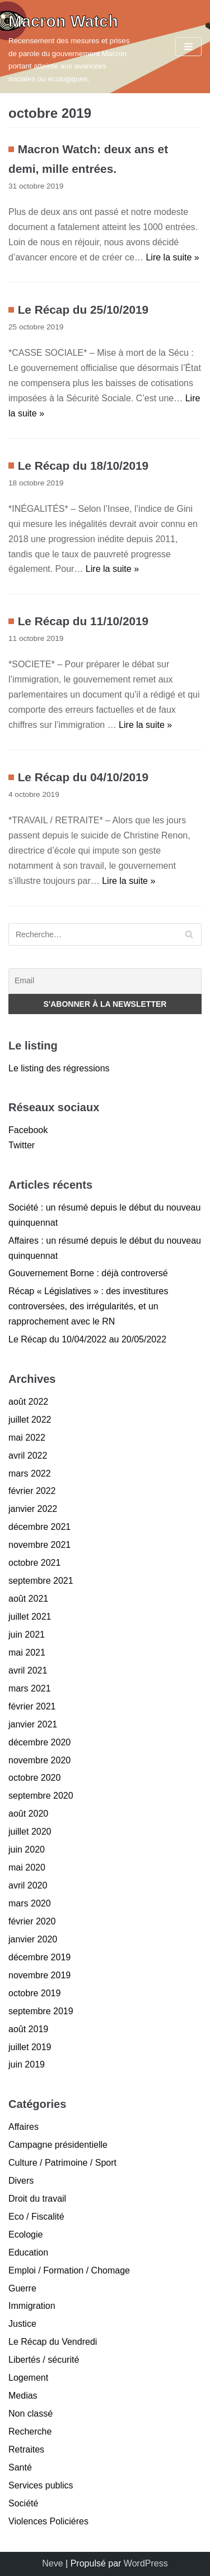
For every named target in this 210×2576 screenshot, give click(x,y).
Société (23, 2503)
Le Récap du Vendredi (52, 2341)
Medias (23, 2395)
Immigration (31, 2306)
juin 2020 (26, 1849)
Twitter (21, 1145)
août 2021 (28, 1598)
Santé (20, 2467)
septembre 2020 (40, 1795)
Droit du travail (37, 2198)
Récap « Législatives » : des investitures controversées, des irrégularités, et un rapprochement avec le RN (88, 1306)
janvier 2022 (32, 1509)
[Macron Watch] (70, 46)
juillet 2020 (30, 1831)
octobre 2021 (34, 1562)
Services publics (40, 2485)
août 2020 (28, 1813)
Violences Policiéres (48, 2521)
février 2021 (32, 1706)
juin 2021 (26, 1634)
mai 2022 (26, 1437)
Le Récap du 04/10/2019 (83, 777)
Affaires (23, 2127)
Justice (22, 2324)
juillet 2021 (30, 1616)
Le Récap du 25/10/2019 (83, 309)
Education (28, 2252)
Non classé (30, 2413)
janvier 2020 (32, 1939)
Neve (52, 2563)
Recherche (30, 2431)
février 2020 (32, 1921)
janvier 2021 (32, 1724)
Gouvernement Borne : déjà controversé (88, 1273)
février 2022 (32, 1491)
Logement (28, 2377)
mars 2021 (29, 1688)
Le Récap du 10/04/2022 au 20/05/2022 (87, 1339)
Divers (21, 2180)
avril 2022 (27, 1455)
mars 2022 (29, 1473)
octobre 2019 (34, 1993)
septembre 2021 (40, 1580)
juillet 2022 (30, 1419)
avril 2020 (27, 1885)
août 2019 (28, 2029)
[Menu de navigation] (188, 46)
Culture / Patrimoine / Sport (62, 2162)
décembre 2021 (39, 1527)
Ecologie (25, 2234)
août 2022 (28, 1401)
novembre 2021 (39, 1545)
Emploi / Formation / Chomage (69, 2270)
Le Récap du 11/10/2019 (83, 621)
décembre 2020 (39, 1742)
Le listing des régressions (59, 1068)
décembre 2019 (39, 1957)
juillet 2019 (30, 2047)
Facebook (28, 1130)
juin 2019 (26, 2064)
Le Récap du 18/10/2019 (83, 465)
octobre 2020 (34, 1777)
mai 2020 (26, 1867)
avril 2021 (27, 1670)
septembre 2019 (40, 2011)
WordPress (146, 2563)
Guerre (22, 2288)
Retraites (26, 2449)
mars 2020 (29, 1903)
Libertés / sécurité (43, 2359)
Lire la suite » (172, 257)
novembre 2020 (39, 1760)
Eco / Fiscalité (36, 2216)
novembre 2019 (39, 1975)
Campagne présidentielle (58, 2144)
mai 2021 (26, 1652)
